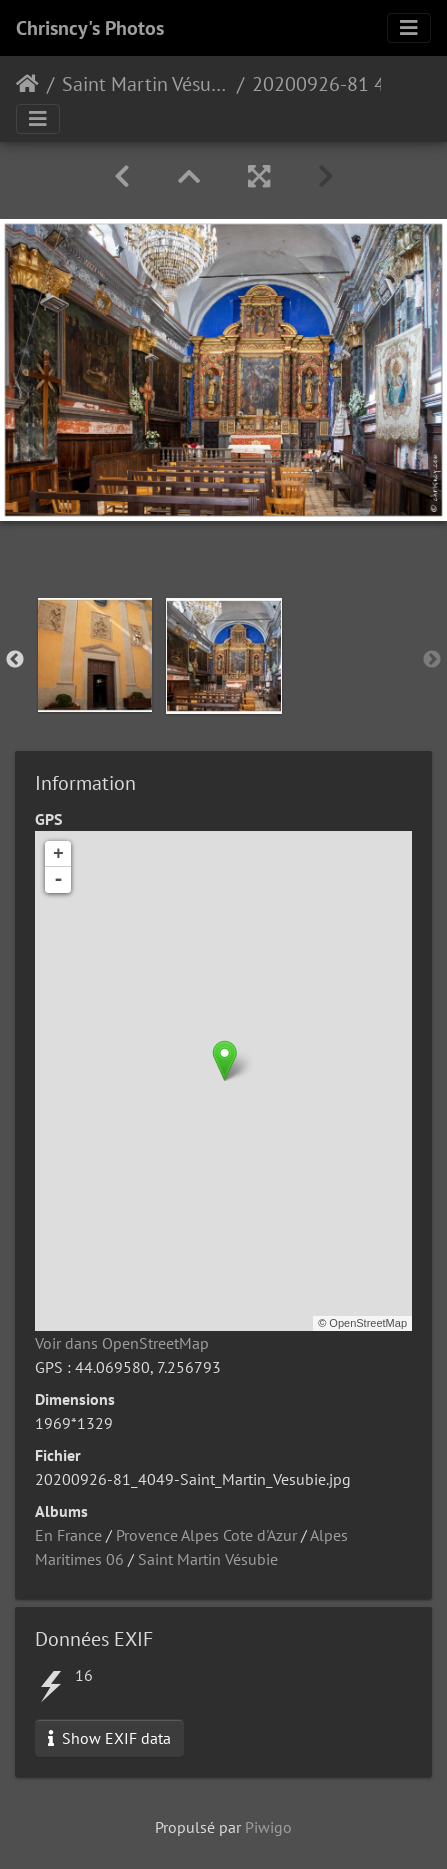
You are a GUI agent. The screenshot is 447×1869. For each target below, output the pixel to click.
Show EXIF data (109, 1738)
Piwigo (268, 1827)
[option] (94, 655)
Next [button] (432, 660)
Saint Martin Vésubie (145, 84)
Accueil (27, 84)
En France (68, 1535)
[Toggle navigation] (409, 28)
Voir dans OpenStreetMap (122, 1343)
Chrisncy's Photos (90, 28)
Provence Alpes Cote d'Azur (206, 1535)
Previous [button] (15, 660)
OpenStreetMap (368, 1323)
